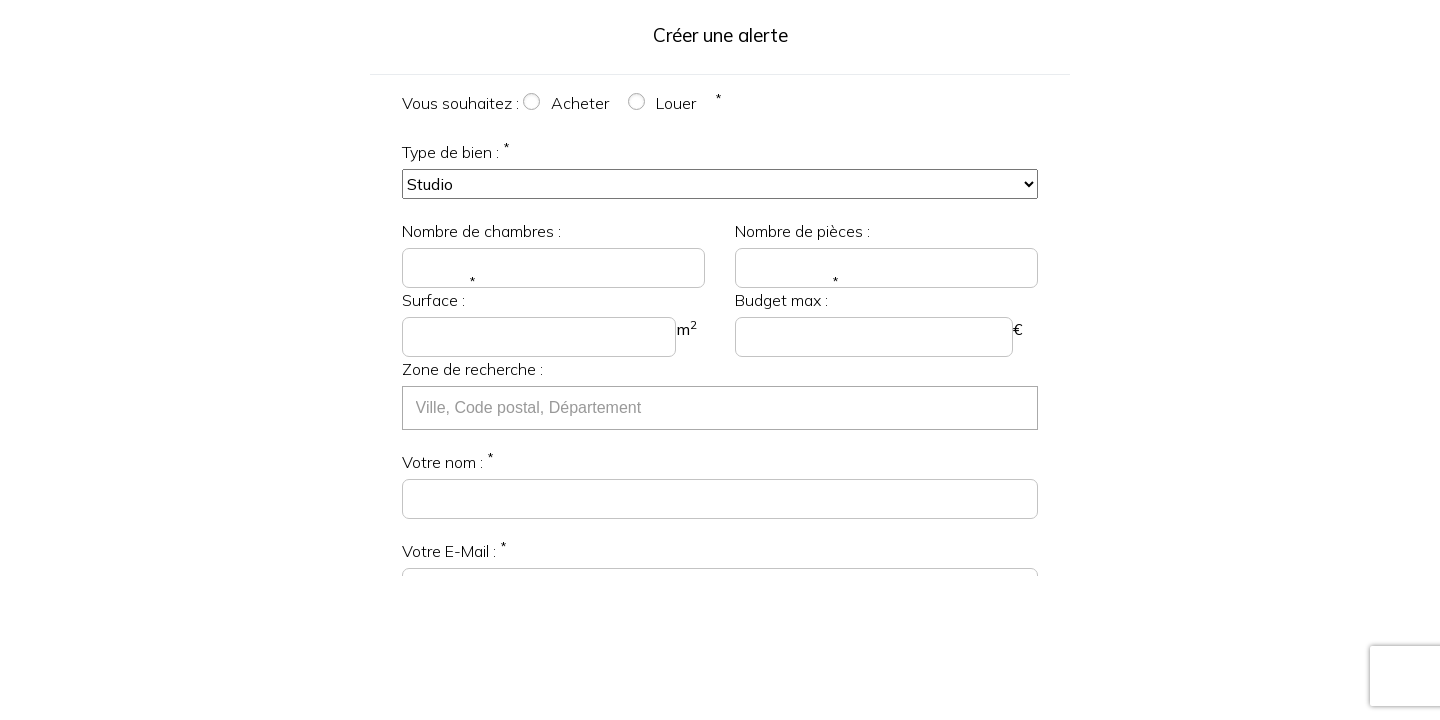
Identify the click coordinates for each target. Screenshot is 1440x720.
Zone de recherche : (472, 369)
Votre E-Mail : (449, 551)
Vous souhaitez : (460, 103)
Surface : (433, 300)
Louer (676, 103)
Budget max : (781, 300)
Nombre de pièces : (802, 231)
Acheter (580, 103)
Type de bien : (450, 152)
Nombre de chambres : (481, 231)
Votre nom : (442, 462)
